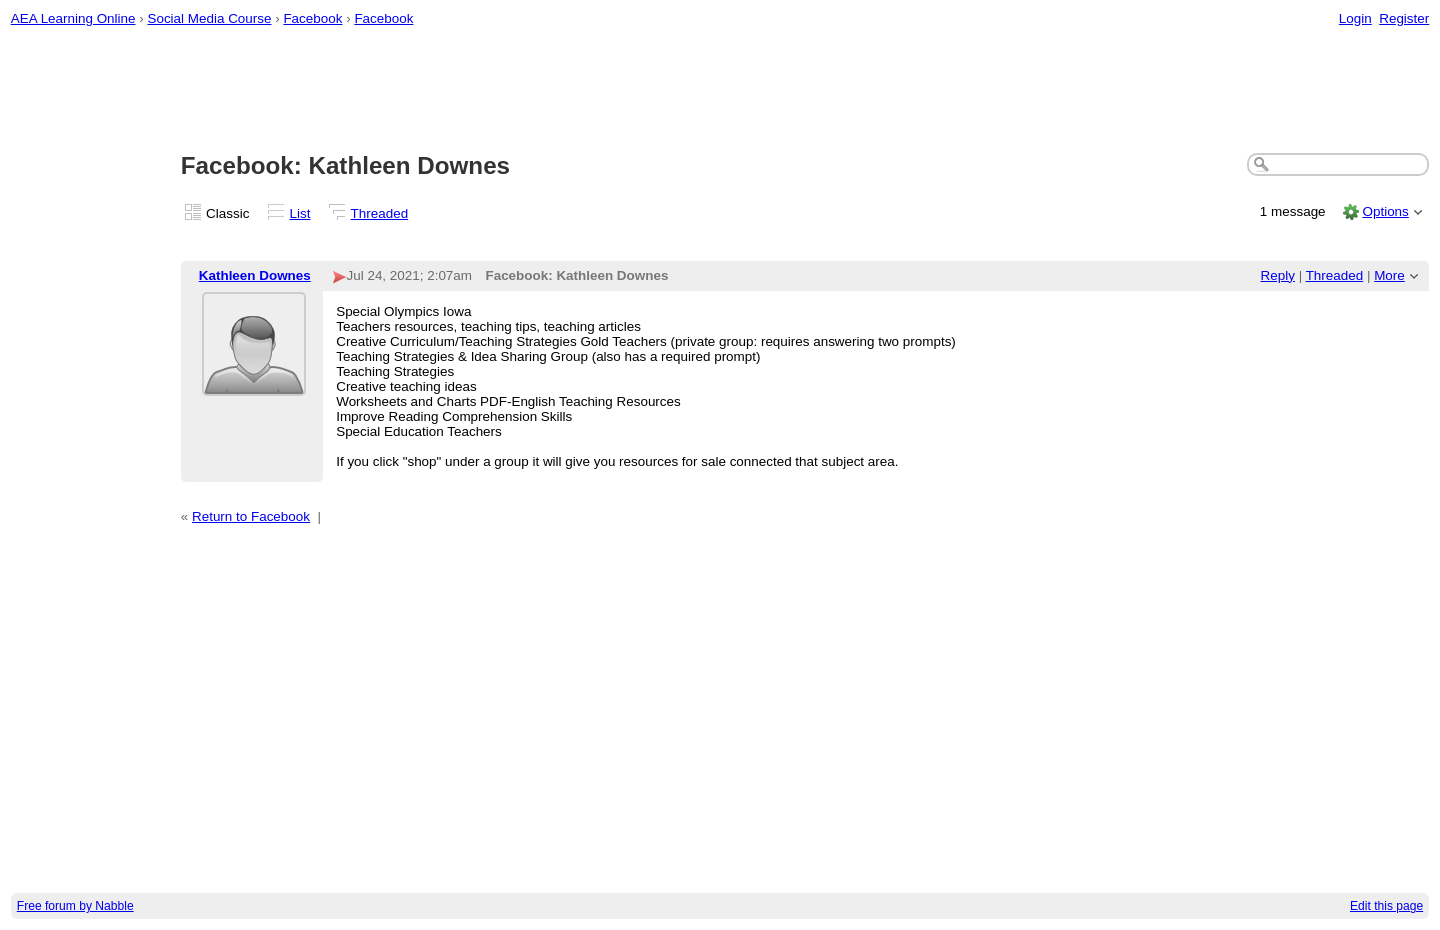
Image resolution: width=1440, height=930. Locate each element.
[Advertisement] (720, 91)
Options (1385, 211)
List (300, 213)
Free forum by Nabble (75, 906)
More (1389, 275)
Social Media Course (209, 18)
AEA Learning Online (73, 18)
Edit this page (1386, 906)
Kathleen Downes (255, 275)
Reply (1278, 275)
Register (1404, 18)
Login (1355, 18)
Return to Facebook (251, 516)
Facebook (312, 18)
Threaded (380, 213)
